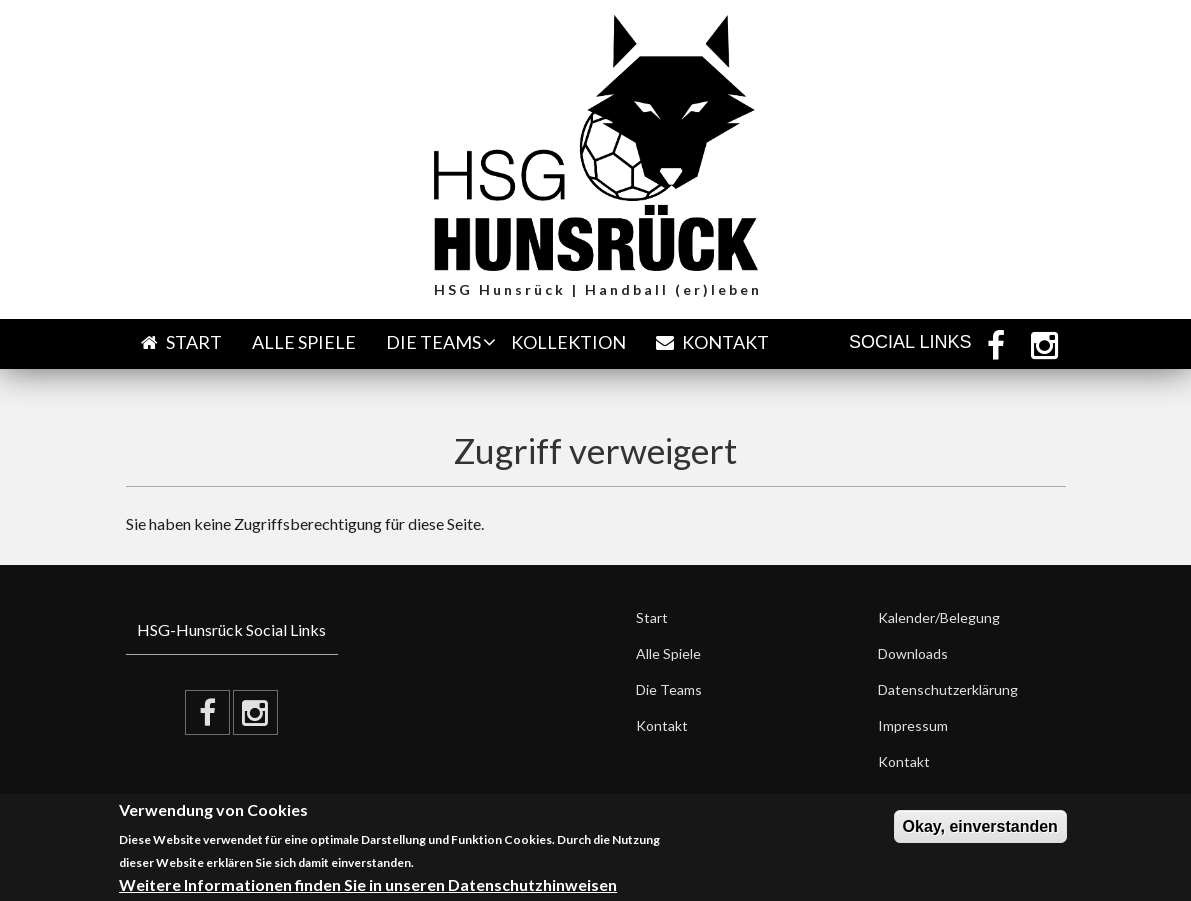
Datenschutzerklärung (948, 689)
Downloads (913, 653)
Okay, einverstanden (980, 826)
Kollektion (568, 342)
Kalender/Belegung (939, 617)
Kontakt (712, 342)
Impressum (913, 725)
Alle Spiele (304, 342)
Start (181, 342)
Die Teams (433, 342)
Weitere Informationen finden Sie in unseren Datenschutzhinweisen (368, 884)
